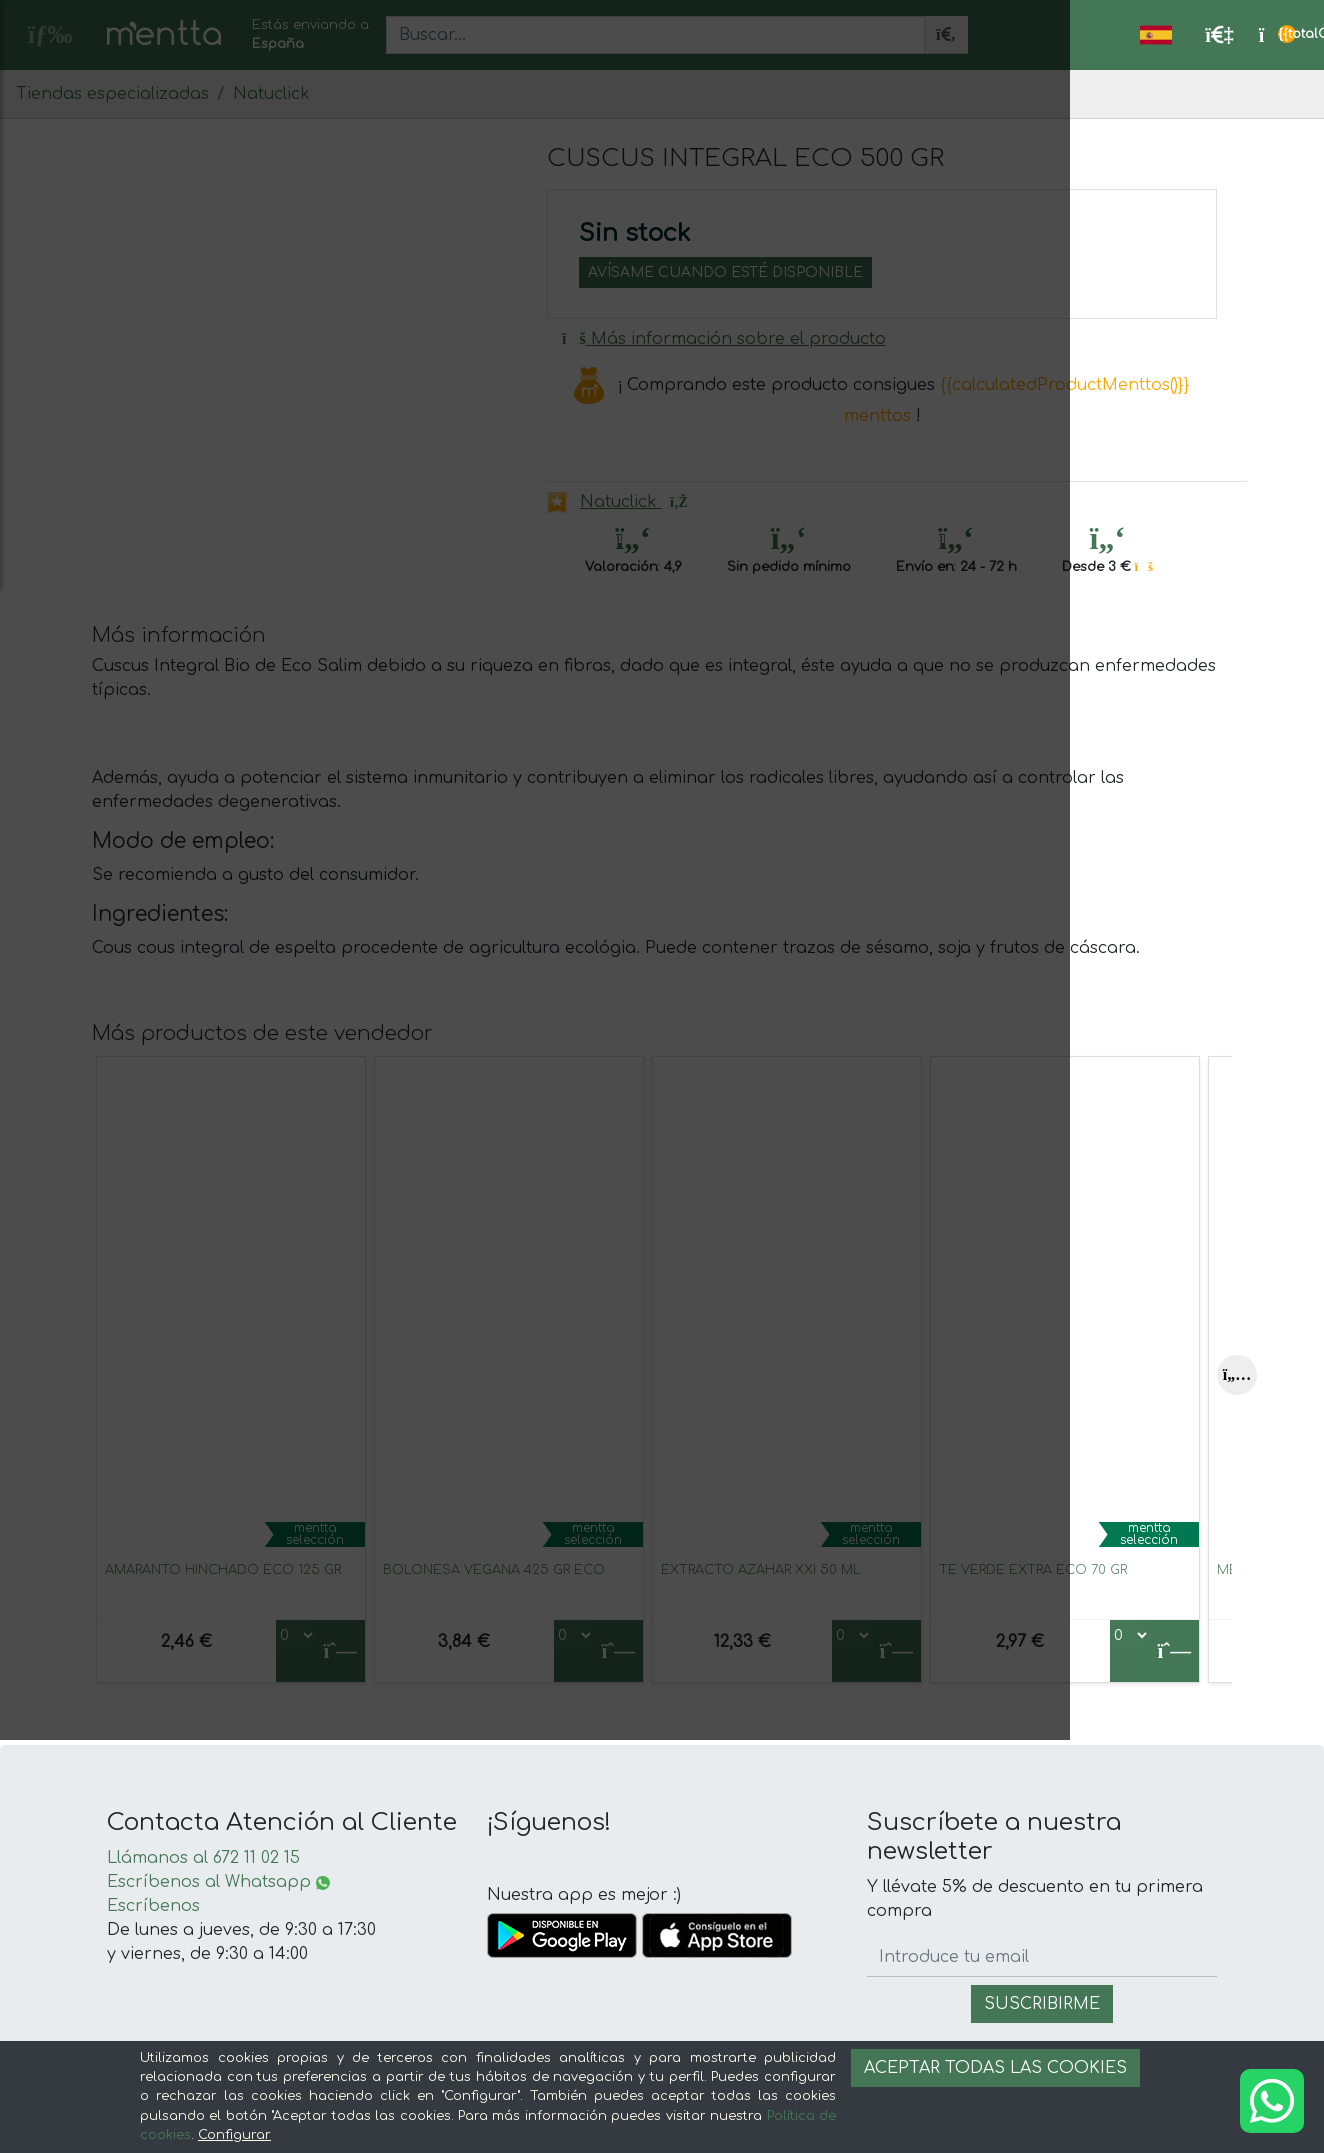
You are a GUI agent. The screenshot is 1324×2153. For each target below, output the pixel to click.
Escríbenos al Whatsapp (218, 1882)
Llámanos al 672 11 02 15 (203, 1858)
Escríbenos (153, 1906)
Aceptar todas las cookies (995, 2068)
